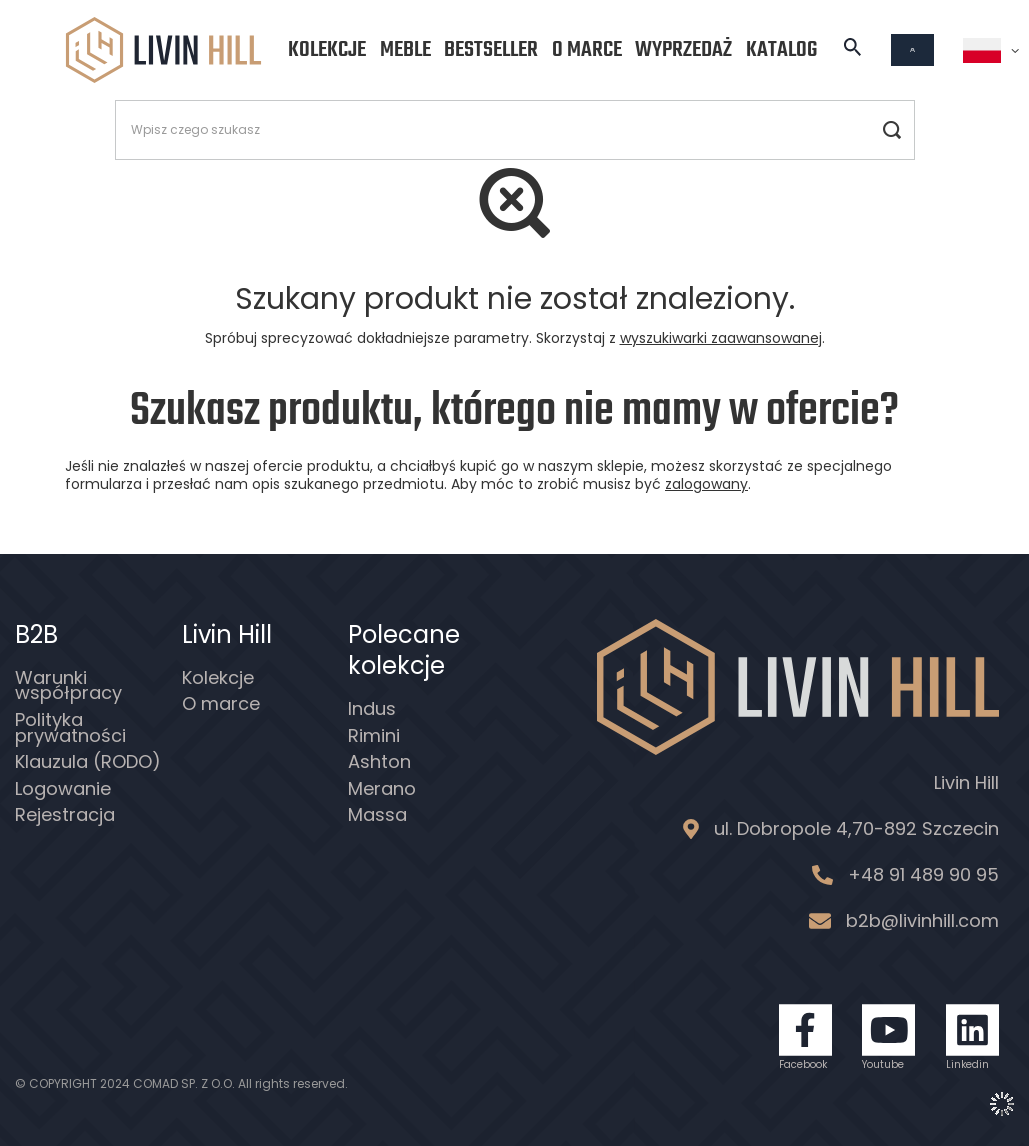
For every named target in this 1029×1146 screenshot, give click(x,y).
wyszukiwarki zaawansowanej (721, 338)
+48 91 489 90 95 (923, 874)
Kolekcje (327, 49)
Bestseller (491, 49)
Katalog (781, 49)
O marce (587, 49)
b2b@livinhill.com (922, 920)
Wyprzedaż (683, 49)
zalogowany (706, 484)
